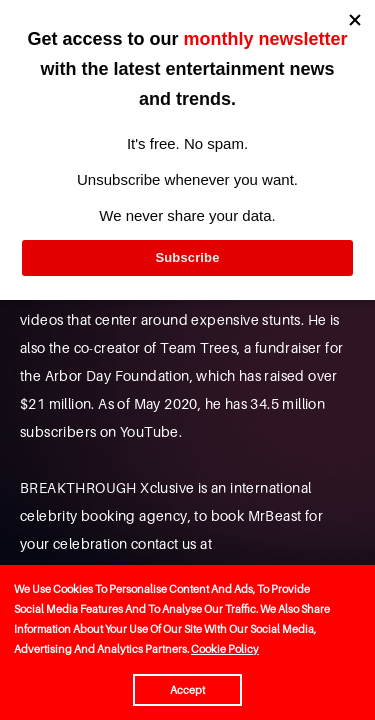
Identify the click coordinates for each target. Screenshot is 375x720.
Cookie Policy (225, 649)
